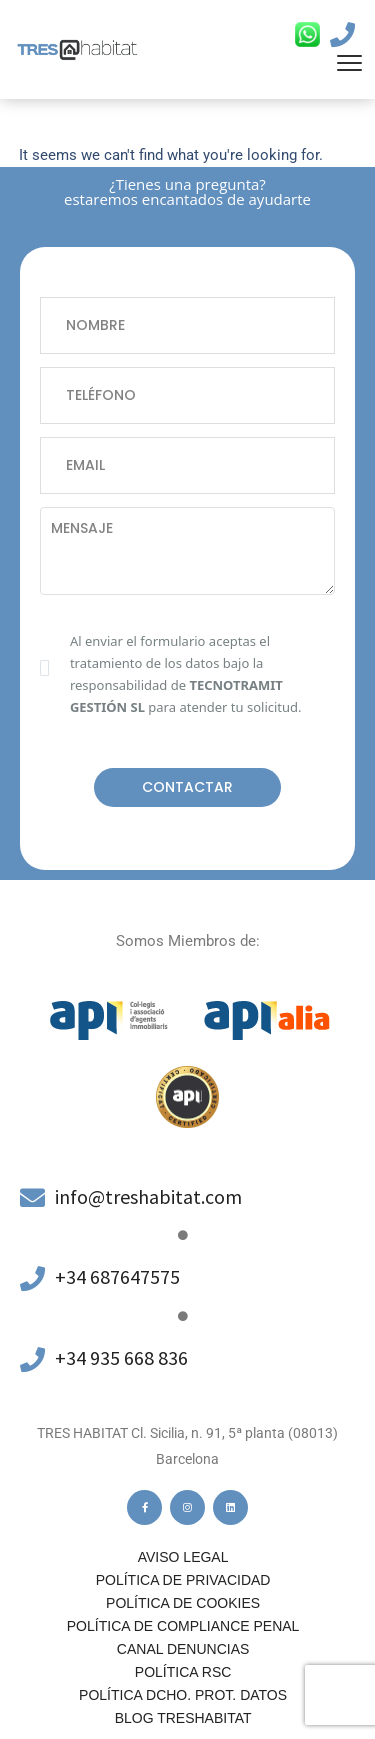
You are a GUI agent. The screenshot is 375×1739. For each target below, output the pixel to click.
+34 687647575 (117, 1276)
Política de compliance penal (183, 1626)
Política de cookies (183, 1603)
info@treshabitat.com (148, 1196)
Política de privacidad (183, 1580)
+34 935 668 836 (121, 1357)
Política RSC (183, 1672)
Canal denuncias (183, 1649)
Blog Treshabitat (183, 1718)
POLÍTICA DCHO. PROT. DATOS (183, 1695)
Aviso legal (183, 1557)
